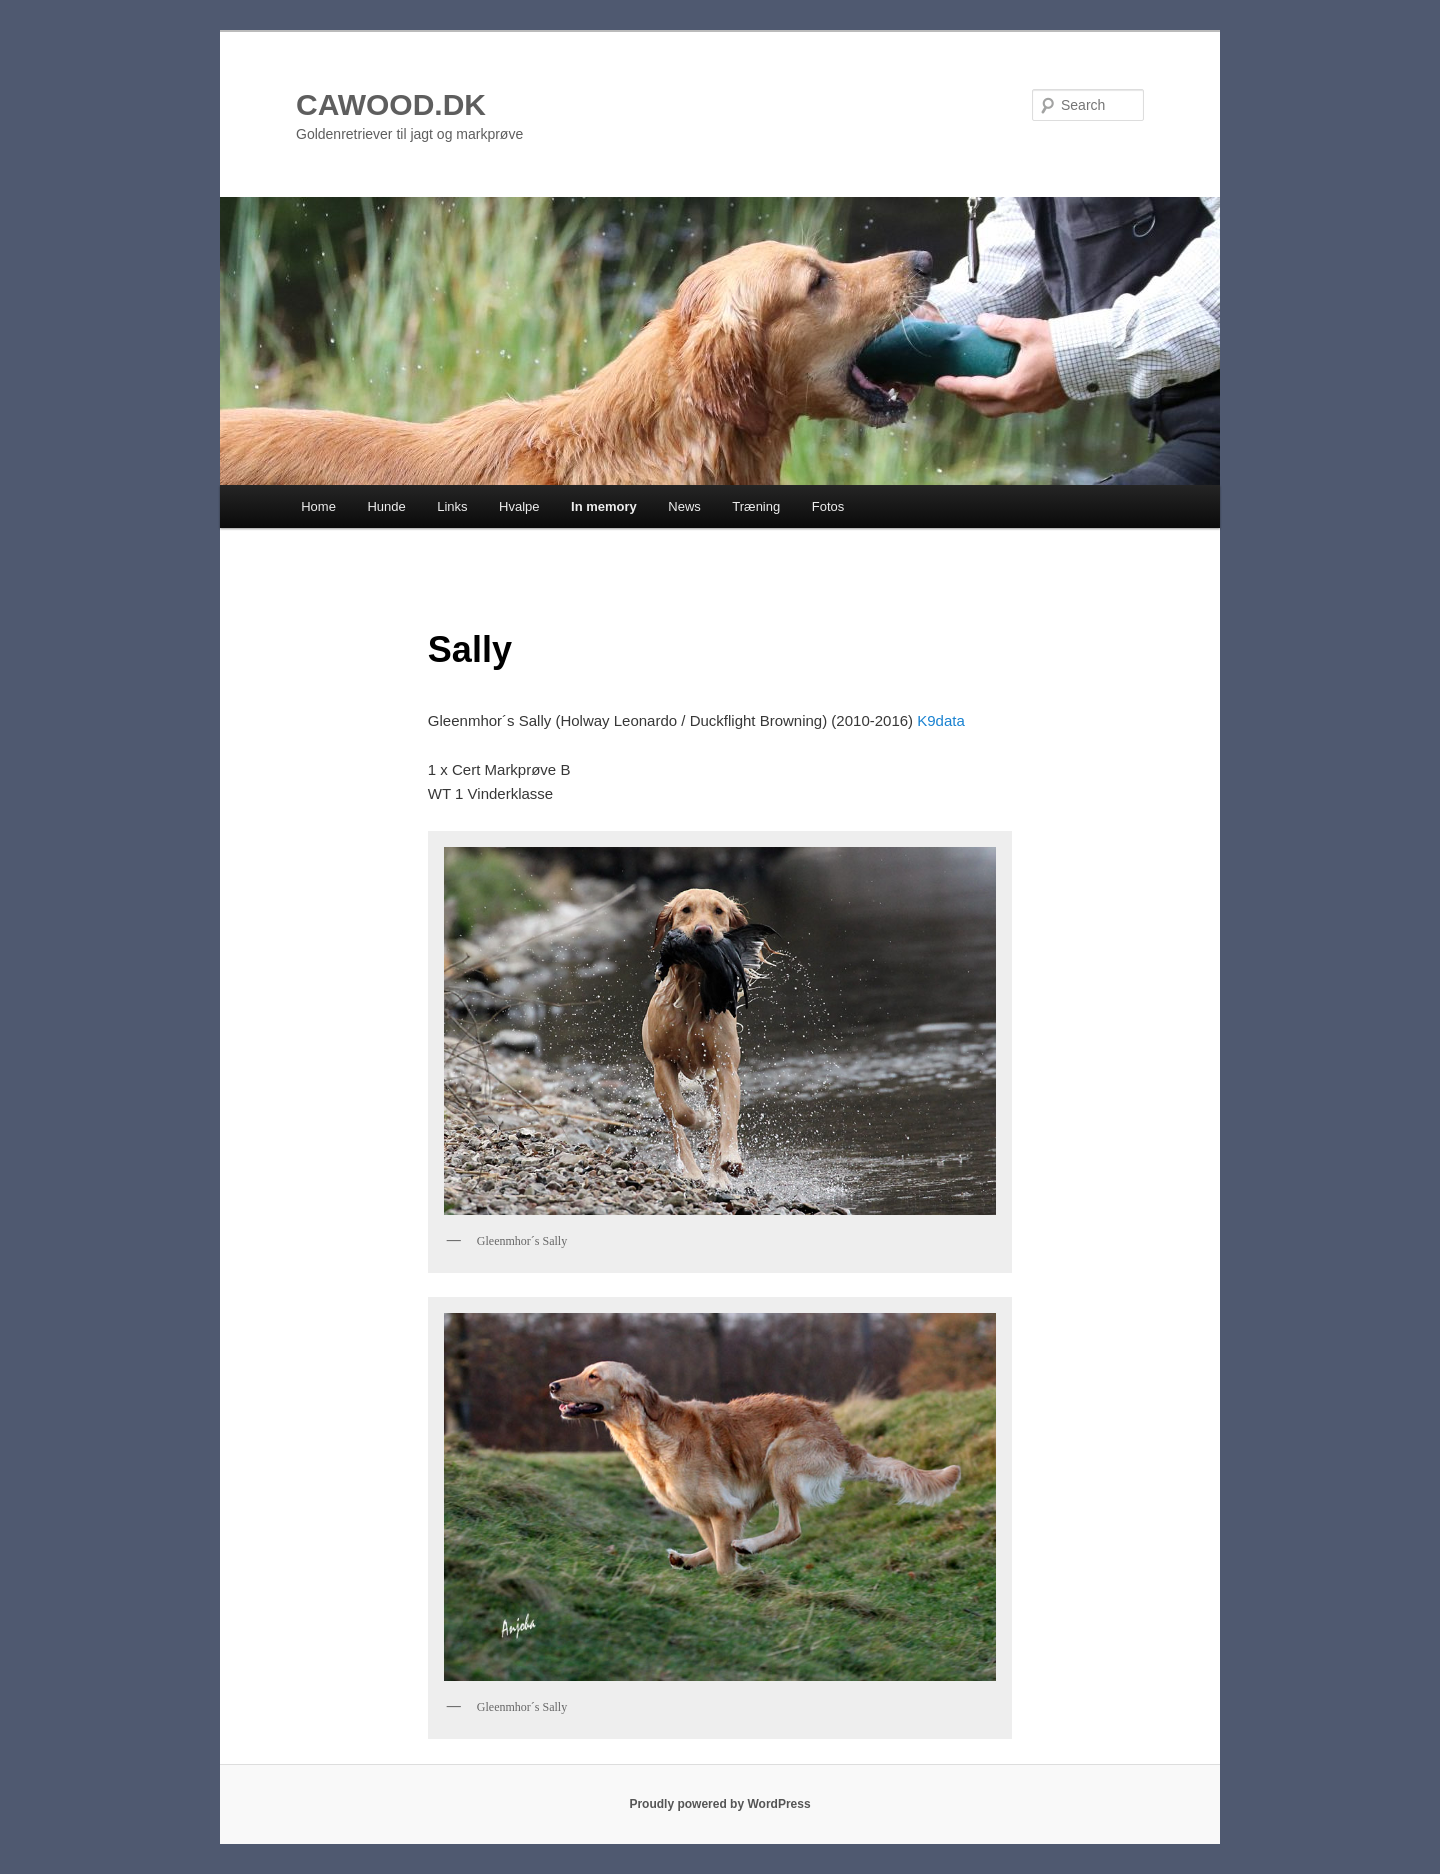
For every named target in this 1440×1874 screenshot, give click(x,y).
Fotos (828, 506)
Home (318, 506)
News (684, 506)
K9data (941, 720)
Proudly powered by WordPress (719, 1804)
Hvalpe (519, 506)
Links (452, 506)
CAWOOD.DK (391, 104)
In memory (604, 506)
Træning (756, 506)
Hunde (386, 506)
